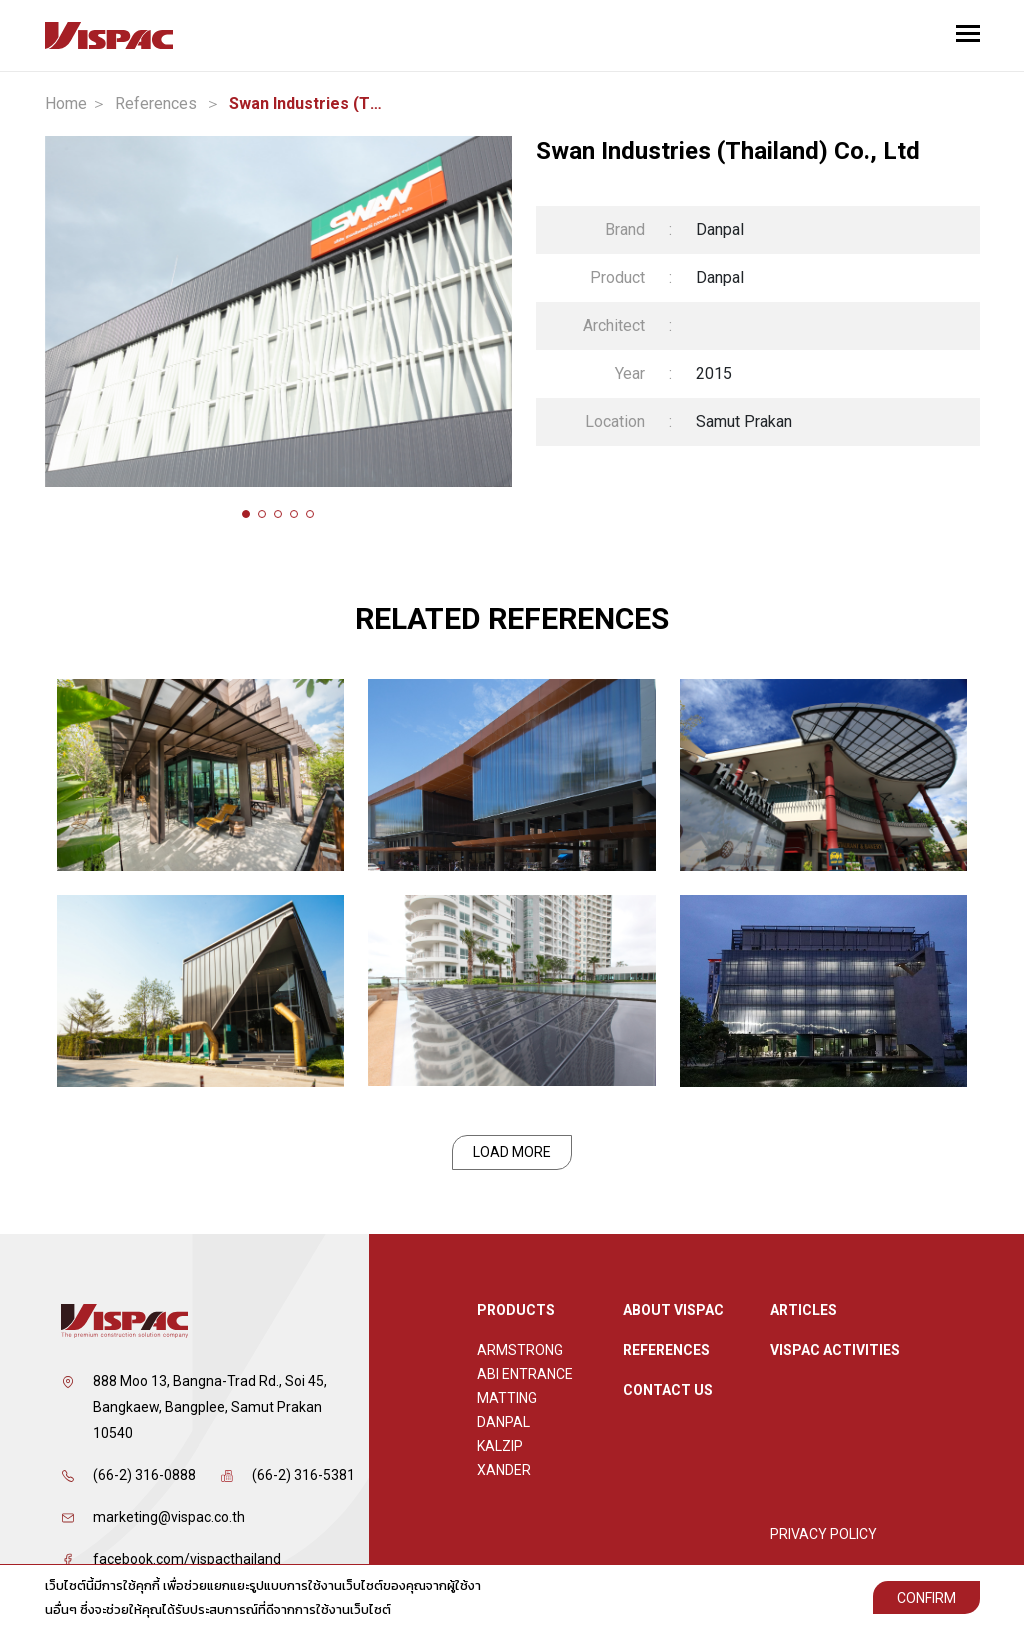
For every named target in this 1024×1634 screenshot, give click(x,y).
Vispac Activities (835, 1350)
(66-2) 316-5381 (303, 1475)
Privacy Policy (823, 1534)
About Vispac (673, 1310)
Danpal (503, 1422)
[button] (246, 514)
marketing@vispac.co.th (169, 1517)
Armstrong (520, 1350)
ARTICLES (803, 1310)
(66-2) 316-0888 (144, 1475)
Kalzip (500, 1446)
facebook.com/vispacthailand (187, 1559)
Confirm (926, 1598)
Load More (512, 1152)
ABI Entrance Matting (525, 1386)
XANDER (504, 1470)
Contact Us (668, 1390)
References (156, 104)
